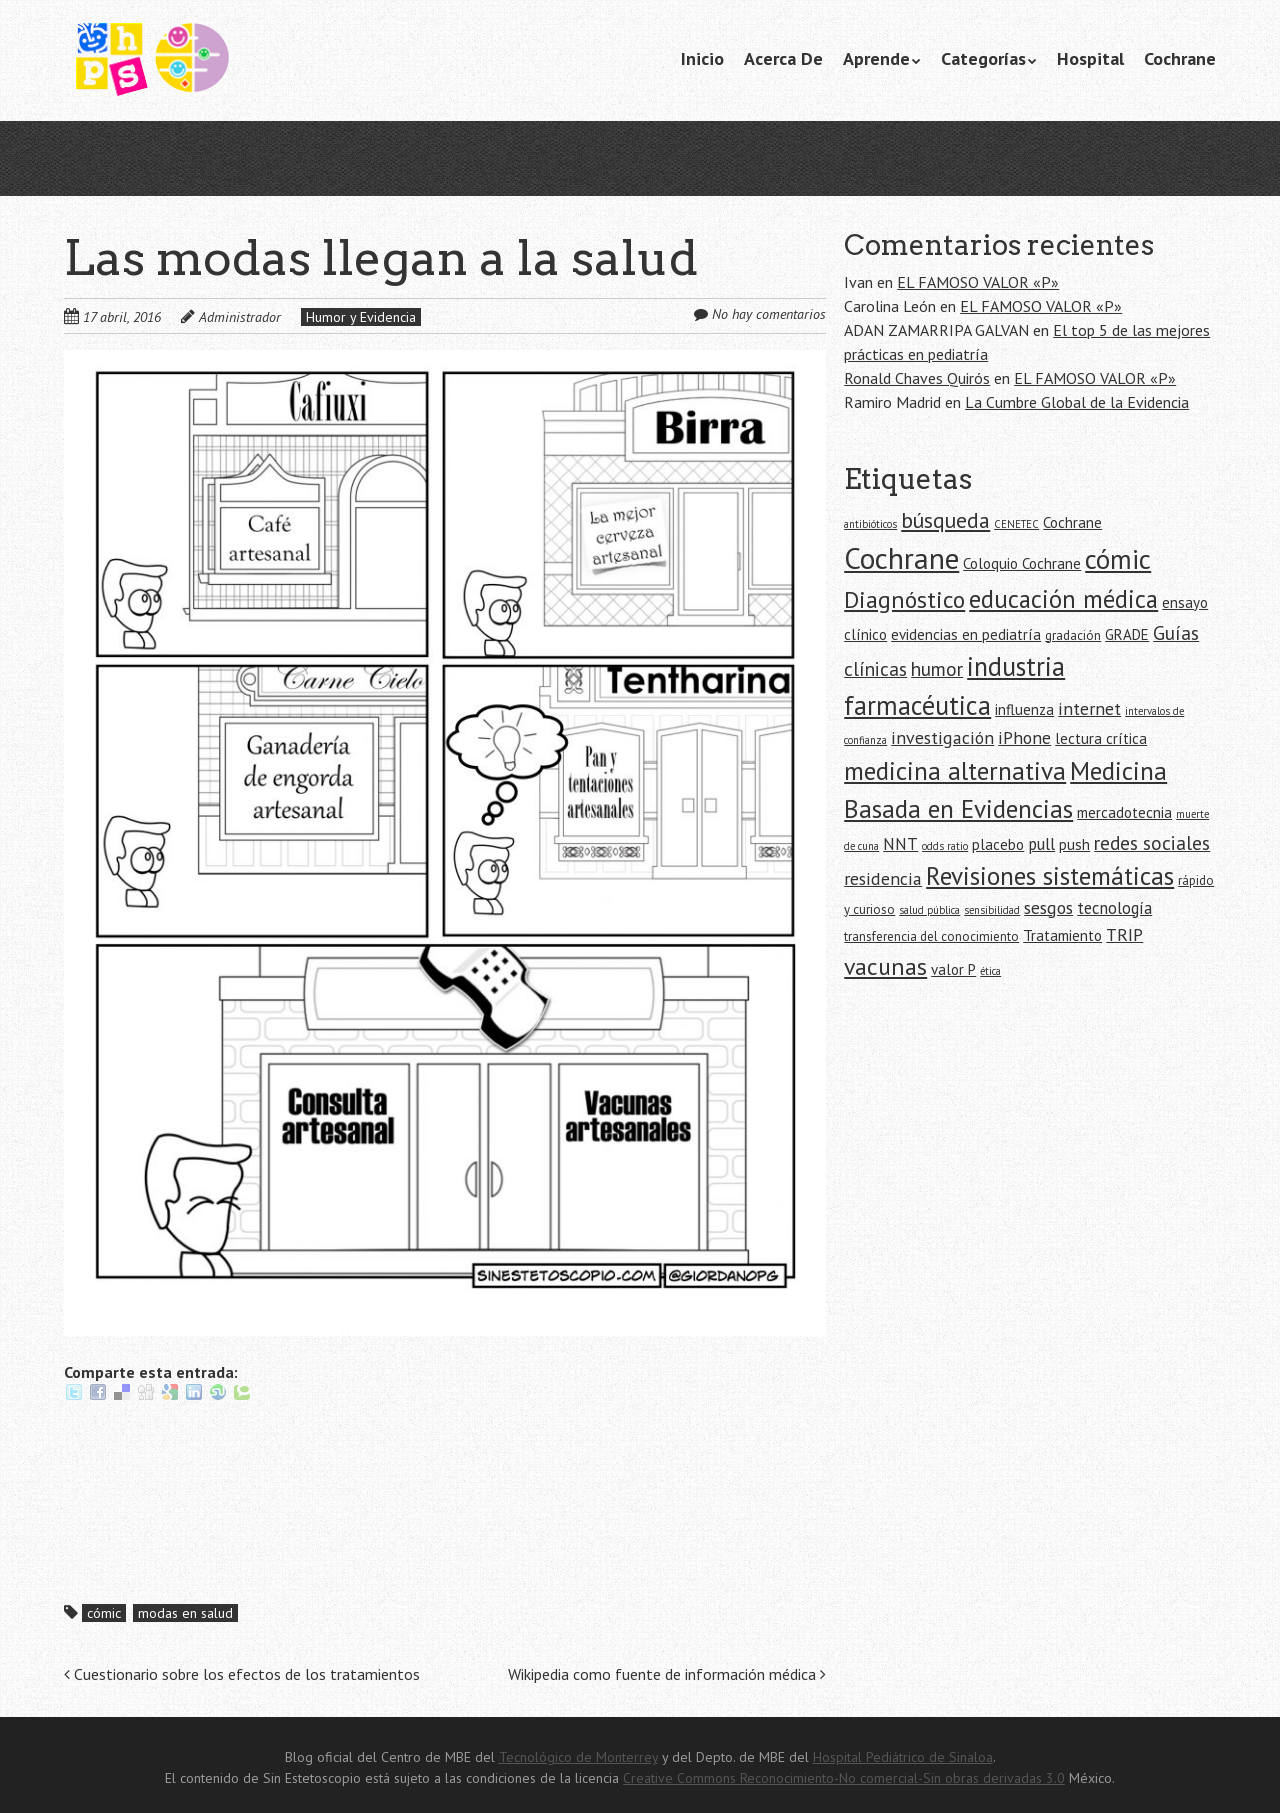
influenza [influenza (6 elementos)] (1024, 709)
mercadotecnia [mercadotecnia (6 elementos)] (1124, 812)
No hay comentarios (769, 314)
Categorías (983, 58)
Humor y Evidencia (361, 317)
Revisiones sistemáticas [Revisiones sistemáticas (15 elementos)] (1050, 875)
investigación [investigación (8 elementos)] (942, 737)
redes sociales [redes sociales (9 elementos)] (1152, 842)
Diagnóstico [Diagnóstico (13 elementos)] (904, 599)
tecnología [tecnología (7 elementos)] (1114, 908)
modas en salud (185, 1613)
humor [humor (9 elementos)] (937, 668)
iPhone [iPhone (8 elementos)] (1024, 737)
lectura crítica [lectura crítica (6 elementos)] (1101, 738)
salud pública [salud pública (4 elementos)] (929, 910)
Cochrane (1180, 58)
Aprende (876, 58)
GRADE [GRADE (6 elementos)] (1127, 634)
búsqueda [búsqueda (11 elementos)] (945, 520)
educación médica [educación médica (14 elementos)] (1063, 599)
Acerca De (783, 58)
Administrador (240, 317)
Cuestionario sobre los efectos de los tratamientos (242, 1674)
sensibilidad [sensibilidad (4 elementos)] (992, 910)
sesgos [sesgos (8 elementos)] (1048, 907)
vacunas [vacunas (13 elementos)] (885, 966)
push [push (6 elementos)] (1074, 844)
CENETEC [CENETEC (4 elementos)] (1016, 524)
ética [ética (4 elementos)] (990, 971)
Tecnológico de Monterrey (578, 1757)
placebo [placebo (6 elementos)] (998, 844)
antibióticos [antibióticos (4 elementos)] (870, 524)
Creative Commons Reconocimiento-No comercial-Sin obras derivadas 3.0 (844, 1778)
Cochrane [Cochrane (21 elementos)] (901, 558)
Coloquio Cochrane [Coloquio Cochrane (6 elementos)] (1022, 563)
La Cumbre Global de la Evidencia (1077, 402)
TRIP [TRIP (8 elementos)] (1124, 934)
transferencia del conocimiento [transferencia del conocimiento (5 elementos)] (931, 936)
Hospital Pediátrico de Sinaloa (903, 1757)
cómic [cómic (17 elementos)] (1118, 559)
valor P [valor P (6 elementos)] (953, 969)
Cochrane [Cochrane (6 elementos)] (1072, 522)
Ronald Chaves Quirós (917, 378)
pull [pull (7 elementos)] (1041, 844)
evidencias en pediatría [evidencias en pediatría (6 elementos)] (966, 634)
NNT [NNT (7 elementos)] (900, 844)
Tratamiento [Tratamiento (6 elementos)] (1062, 935)
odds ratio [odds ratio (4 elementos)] (945, 846)
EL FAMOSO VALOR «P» (978, 282)
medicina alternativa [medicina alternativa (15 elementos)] (955, 770)
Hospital (1090, 58)
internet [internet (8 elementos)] (1089, 708)
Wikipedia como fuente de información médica (667, 1674)
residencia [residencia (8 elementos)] (883, 878)
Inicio (702, 58)
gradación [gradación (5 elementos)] (1073, 635)
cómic (104, 1613)
